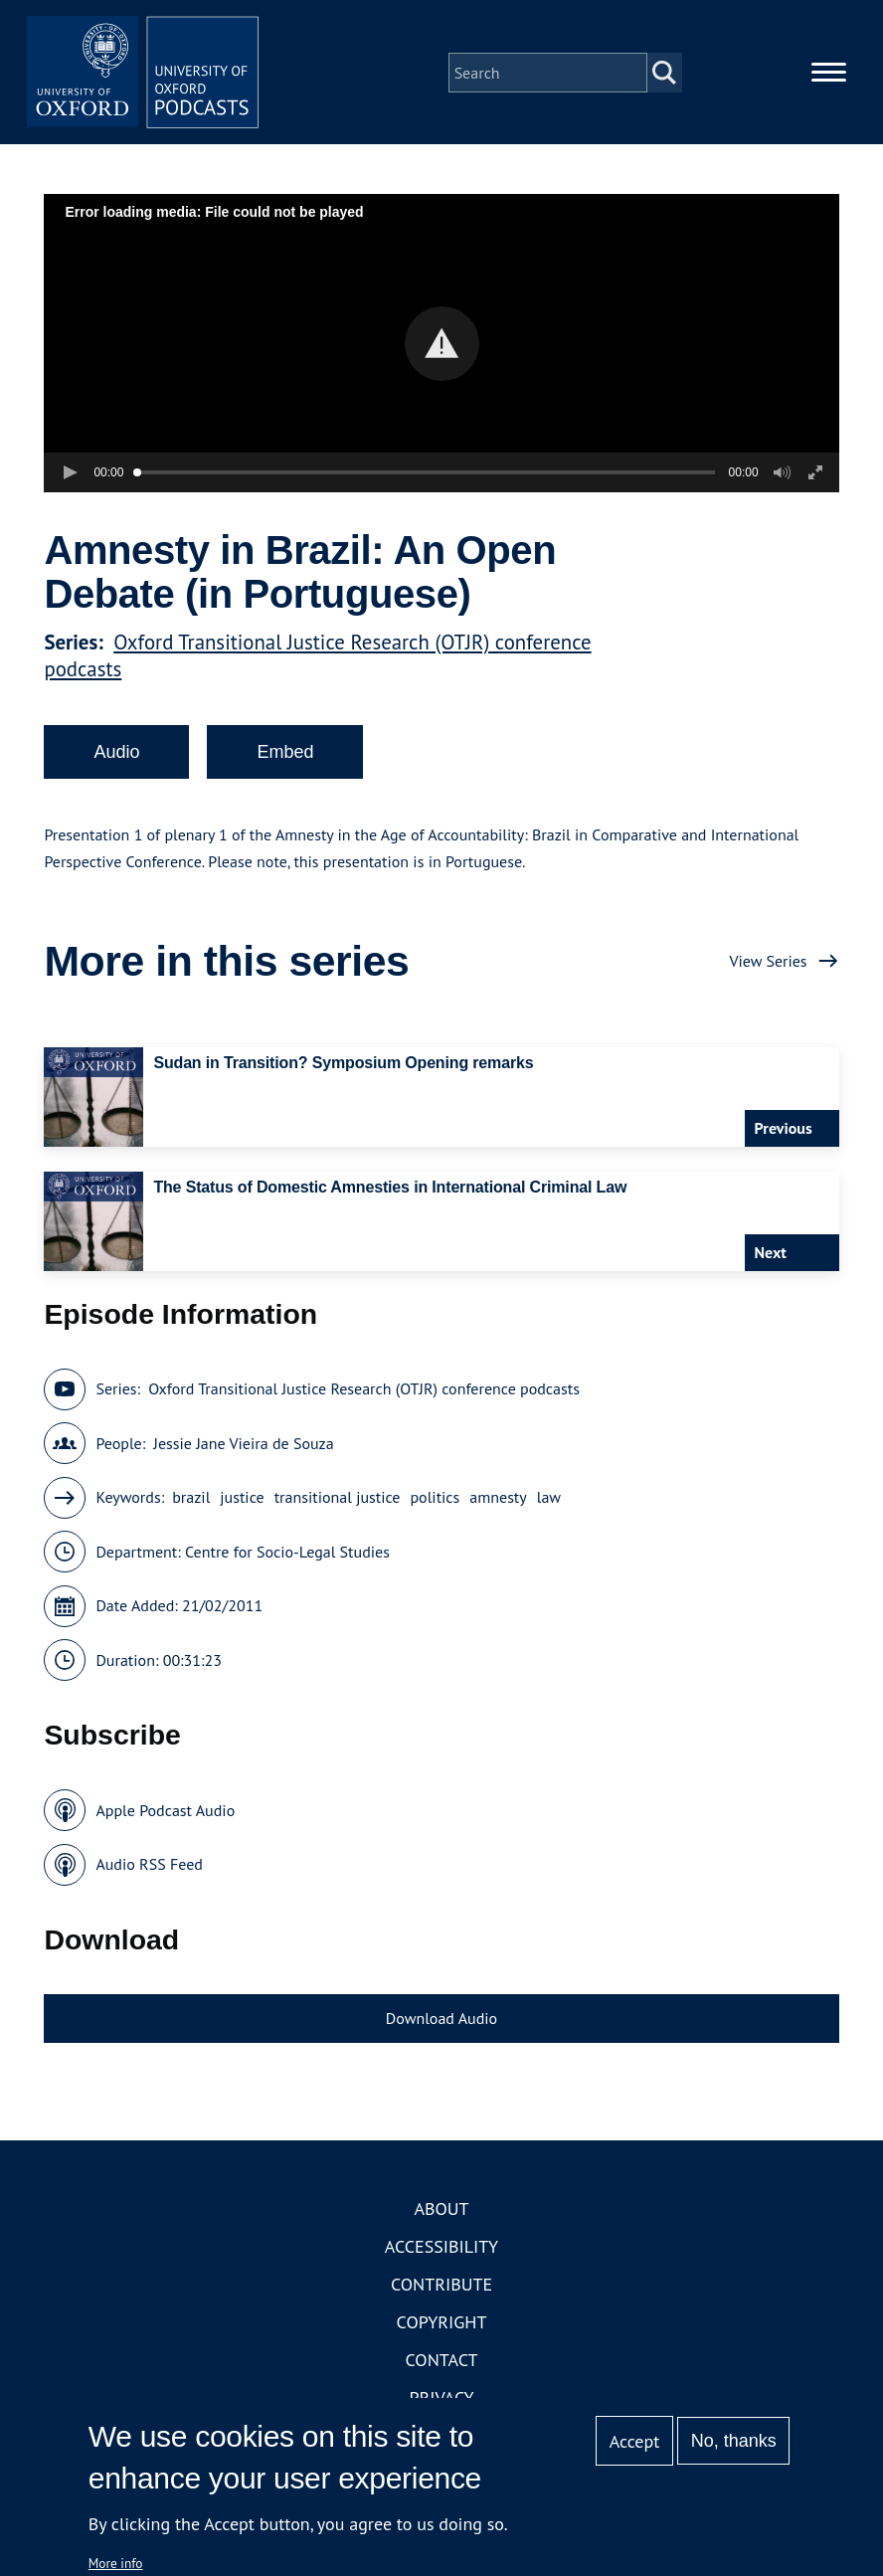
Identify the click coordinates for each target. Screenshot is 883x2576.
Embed (285, 755)
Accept (635, 2441)
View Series (767, 964)
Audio (116, 755)
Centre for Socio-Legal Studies (287, 1554)
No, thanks (734, 2441)
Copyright (442, 2325)
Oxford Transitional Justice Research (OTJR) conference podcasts (364, 1392)
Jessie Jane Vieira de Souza (243, 1446)
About (441, 2212)
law (549, 1501)
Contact (442, 2363)
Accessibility (441, 2250)
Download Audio (441, 2021)
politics (434, 1501)
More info (115, 2563)
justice (242, 1501)
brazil (191, 1501)
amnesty (497, 1501)
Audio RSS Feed (148, 1868)
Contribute (441, 2288)
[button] (442, 346)
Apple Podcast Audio (165, 1813)
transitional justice (337, 1501)
